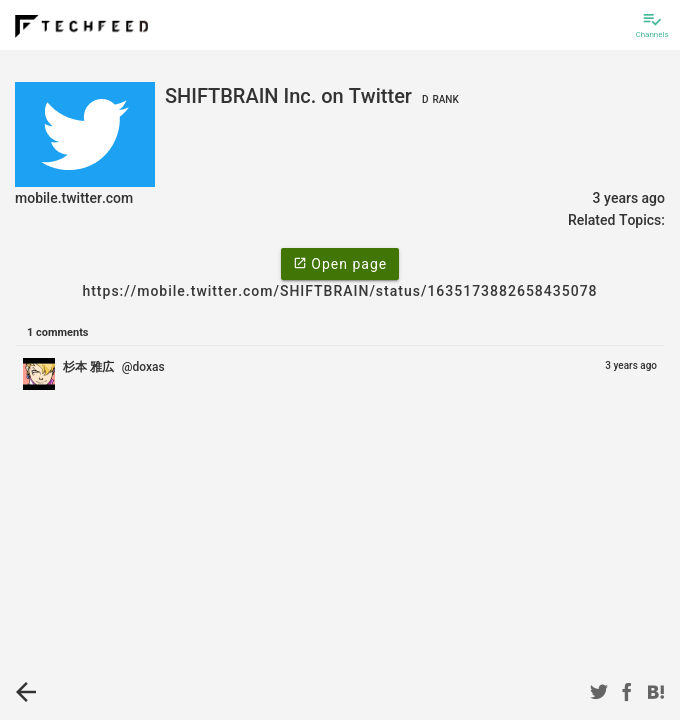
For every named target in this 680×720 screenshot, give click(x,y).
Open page (340, 263)
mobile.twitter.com (74, 198)
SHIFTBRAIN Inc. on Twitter (314, 96)
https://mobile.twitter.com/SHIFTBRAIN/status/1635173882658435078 (339, 291)
